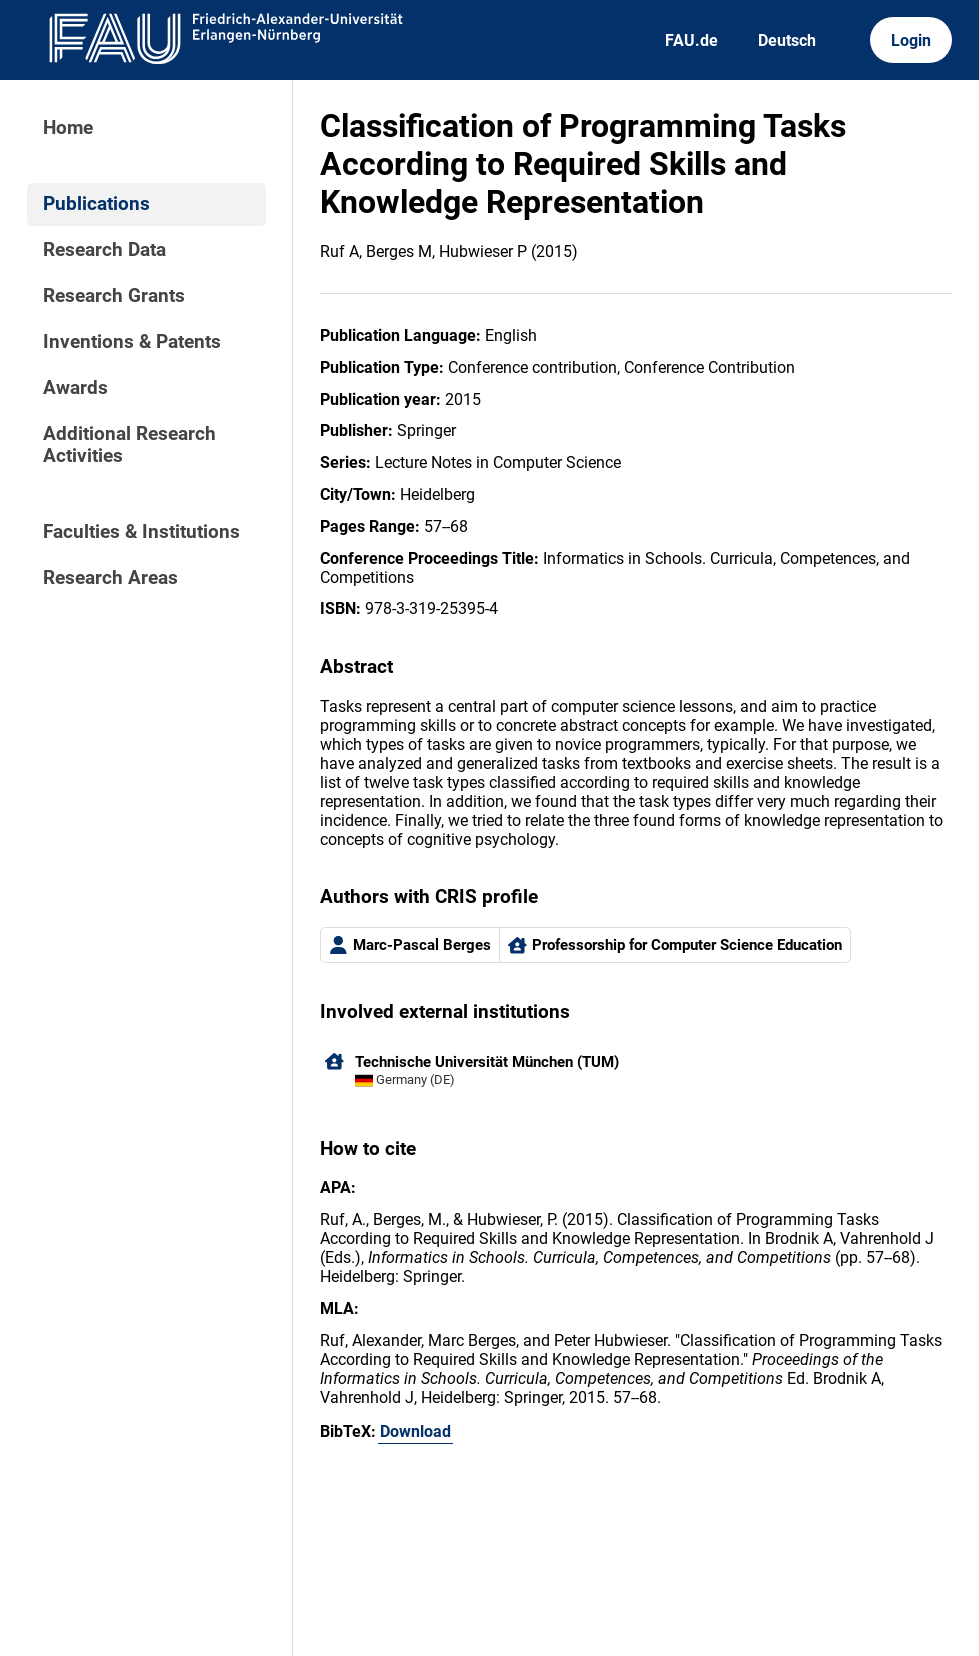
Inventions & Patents (132, 342)
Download (415, 1431)
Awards (75, 388)
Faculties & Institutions (141, 532)
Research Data (104, 250)
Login (911, 40)
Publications (96, 204)
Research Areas (110, 578)
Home (68, 128)
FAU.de (691, 40)
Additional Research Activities (129, 445)
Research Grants (114, 296)
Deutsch (787, 40)
